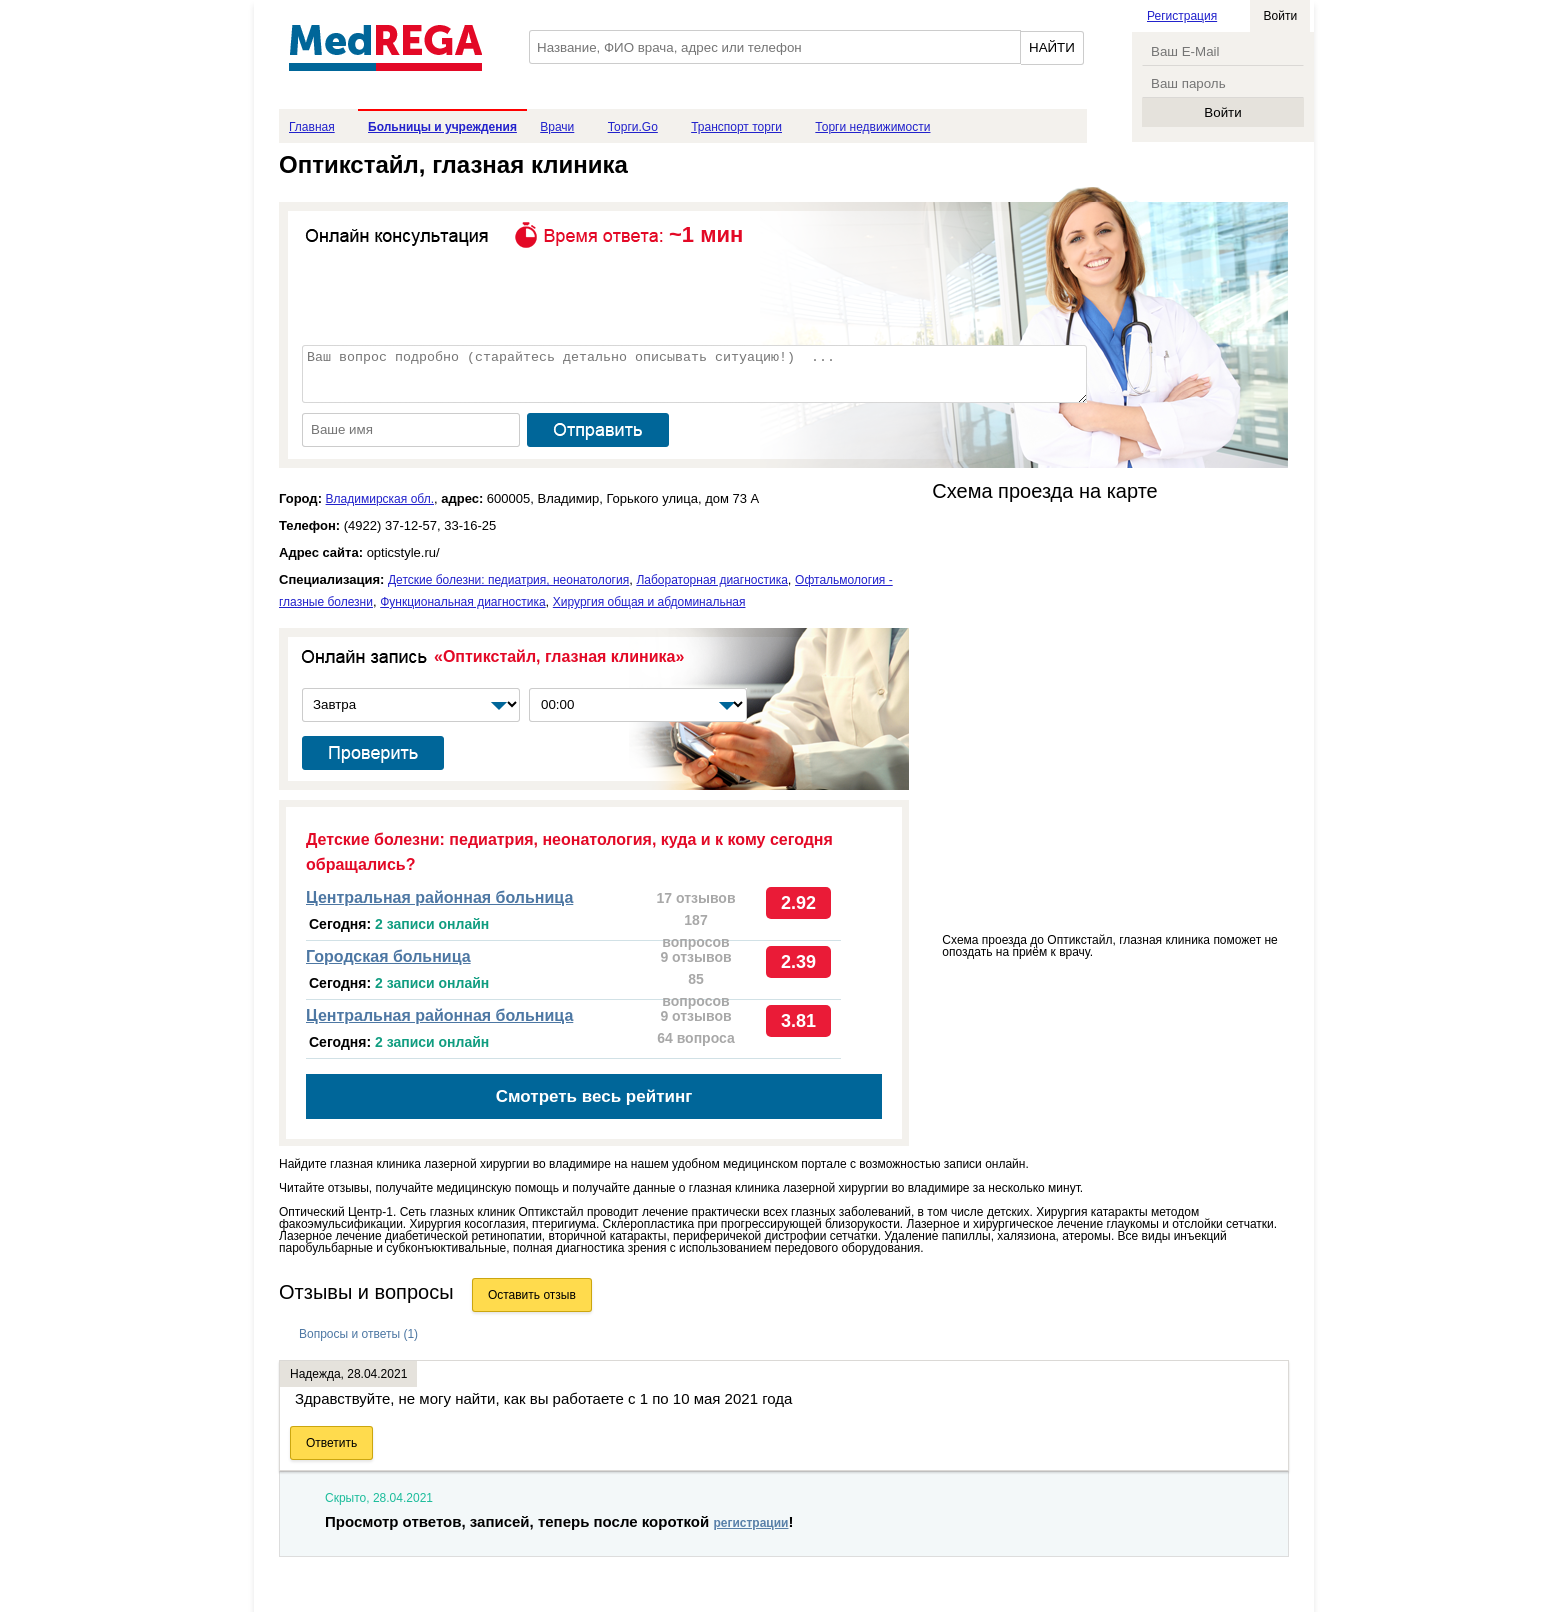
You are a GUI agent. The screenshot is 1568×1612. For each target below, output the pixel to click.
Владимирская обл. (380, 499)
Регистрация (1182, 16)
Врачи (557, 127)
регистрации (750, 1523)
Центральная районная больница (439, 897)
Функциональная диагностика (462, 602)
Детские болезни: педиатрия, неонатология (508, 580)
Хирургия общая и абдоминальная (649, 602)
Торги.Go (633, 127)
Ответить (331, 1443)
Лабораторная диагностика (711, 580)
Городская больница (388, 956)
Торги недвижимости (872, 127)
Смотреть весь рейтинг (594, 1096)
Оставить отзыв (532, 1295)
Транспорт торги (736, 127)
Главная (312, 127)
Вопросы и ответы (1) (358, 1334)
